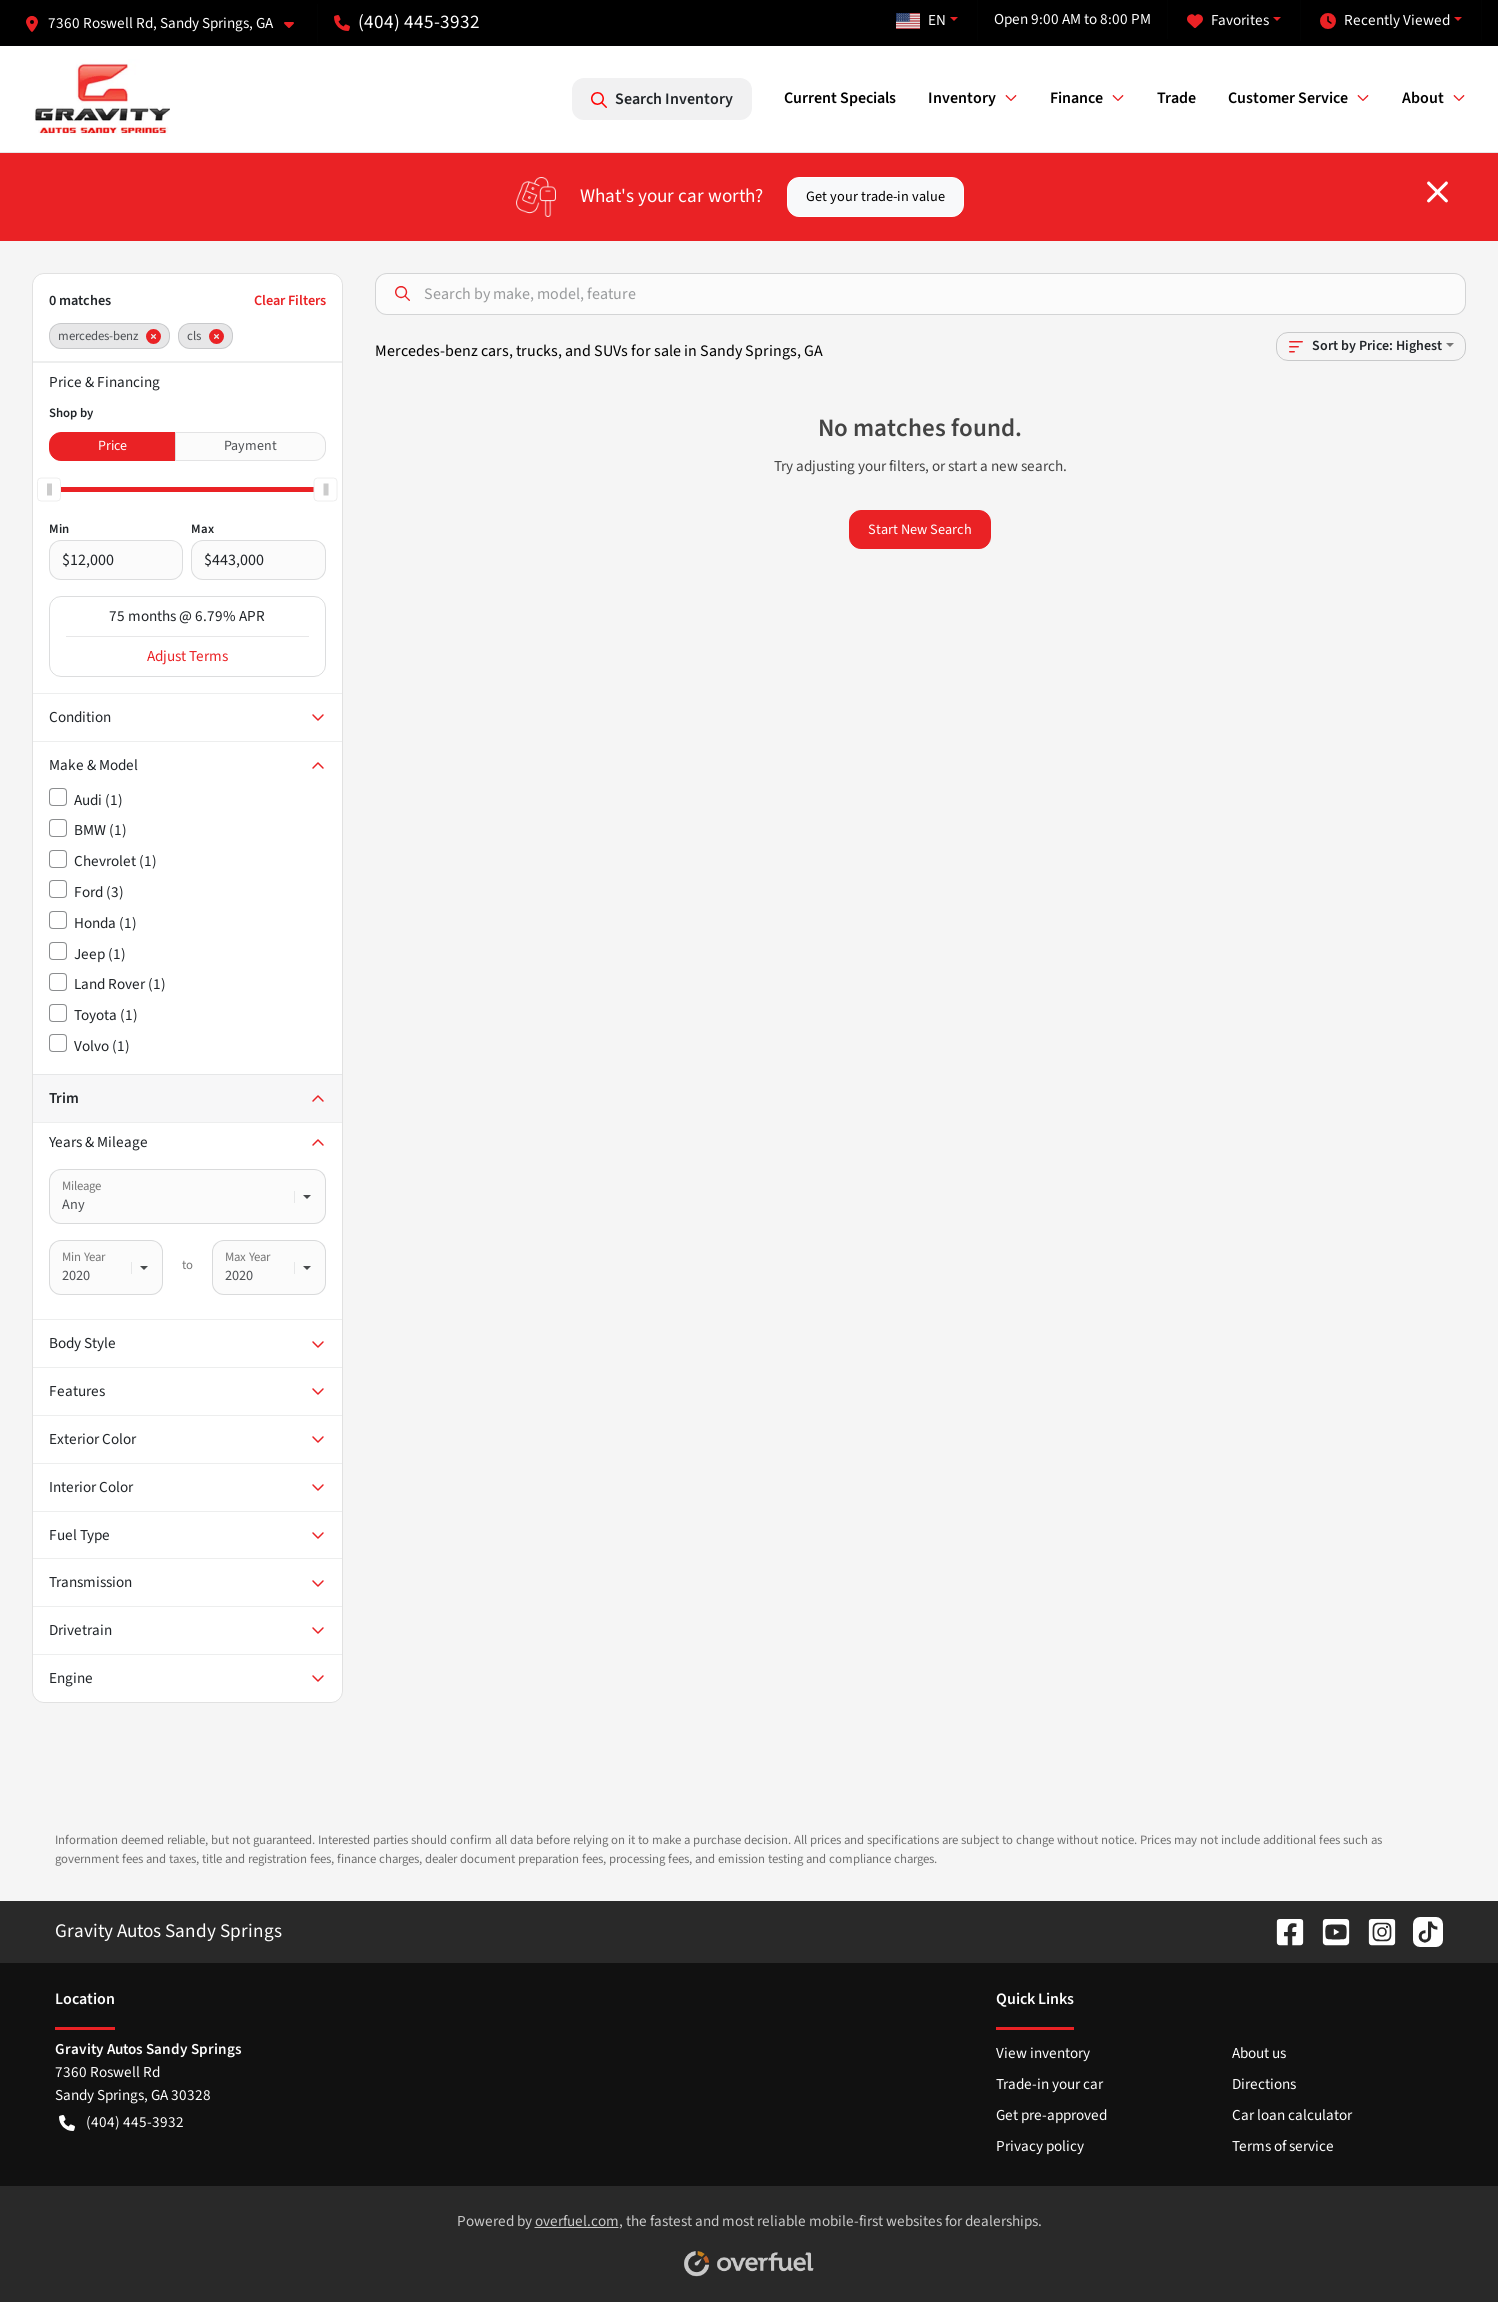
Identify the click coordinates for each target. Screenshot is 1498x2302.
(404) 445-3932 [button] (407, 22)
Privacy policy (1040, 2146)
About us (1259, 2053)
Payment (250, 446)
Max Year (247, 1257)
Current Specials (840, 98)
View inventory (1043, 2053)
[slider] (49, 489)
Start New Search (920, 529)
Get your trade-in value (875, 196)
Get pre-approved (1051, 2115)
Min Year (83, 1257)
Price (112, 446)
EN (921, 20)
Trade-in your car (1049, 2084)
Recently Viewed (1385, 20)
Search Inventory (662, 99)
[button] (167, 23)
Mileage (81, 1186)
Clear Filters (290, 300)
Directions (1264, 2084)
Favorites (1228, 20)
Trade (1176, 98)
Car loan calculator (1292, 2115)
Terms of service (1283, 2146)
